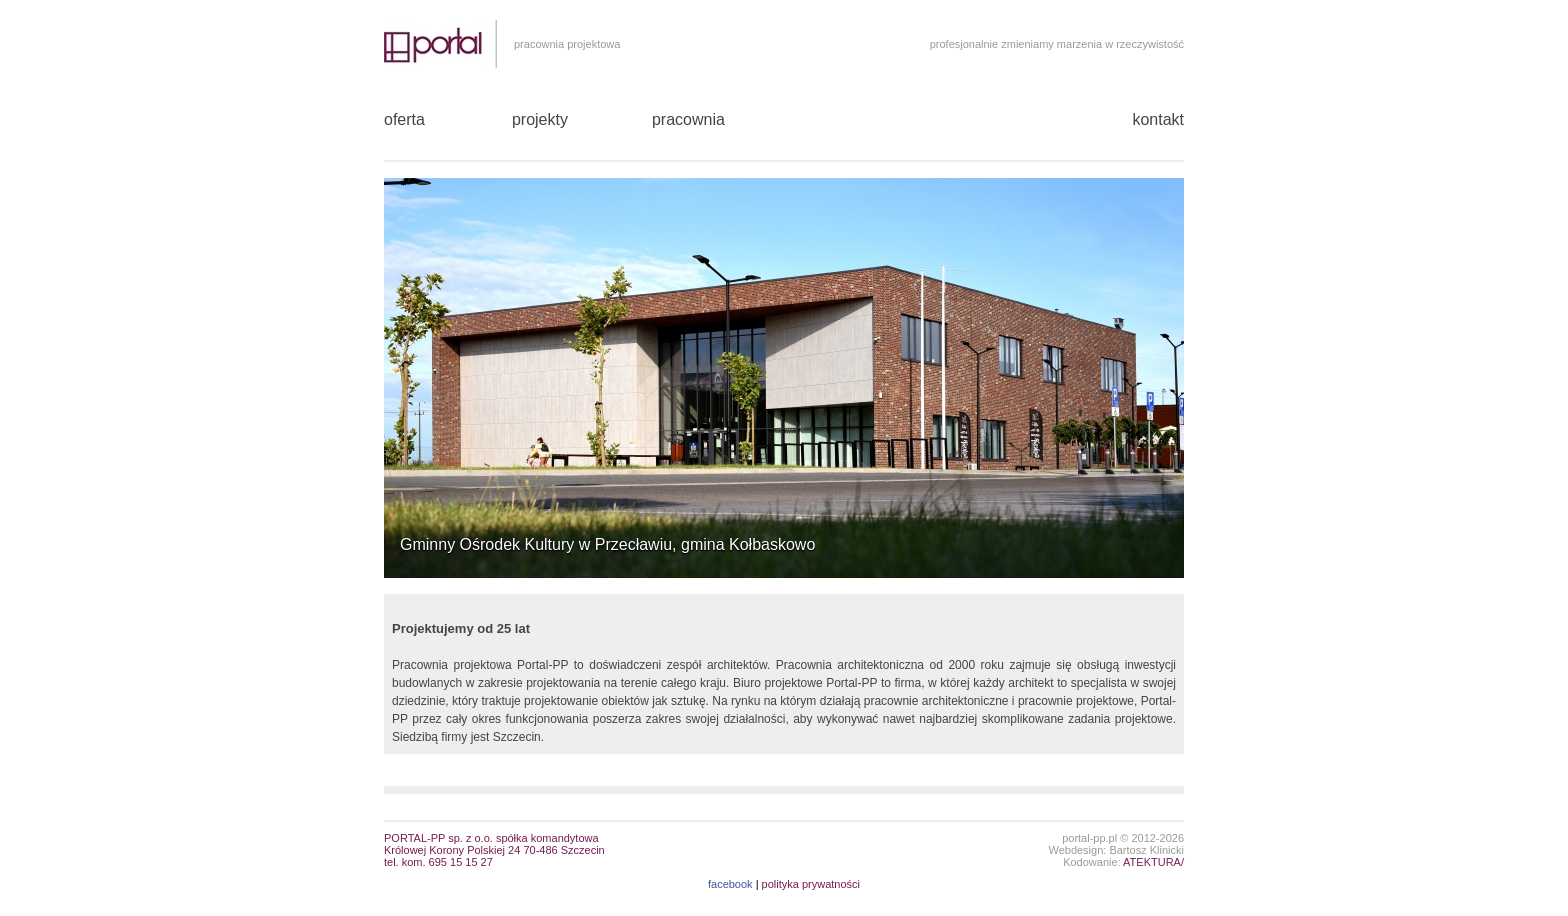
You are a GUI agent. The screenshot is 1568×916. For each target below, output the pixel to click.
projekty (540, 119)
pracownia (688, 119)
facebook (730, 884)
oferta (404, 119)
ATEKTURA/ (1153, 862)
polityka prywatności (811, 884)
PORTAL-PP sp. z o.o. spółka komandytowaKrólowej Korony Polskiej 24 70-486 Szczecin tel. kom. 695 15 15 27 (494, 850)
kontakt (1158, 119)
